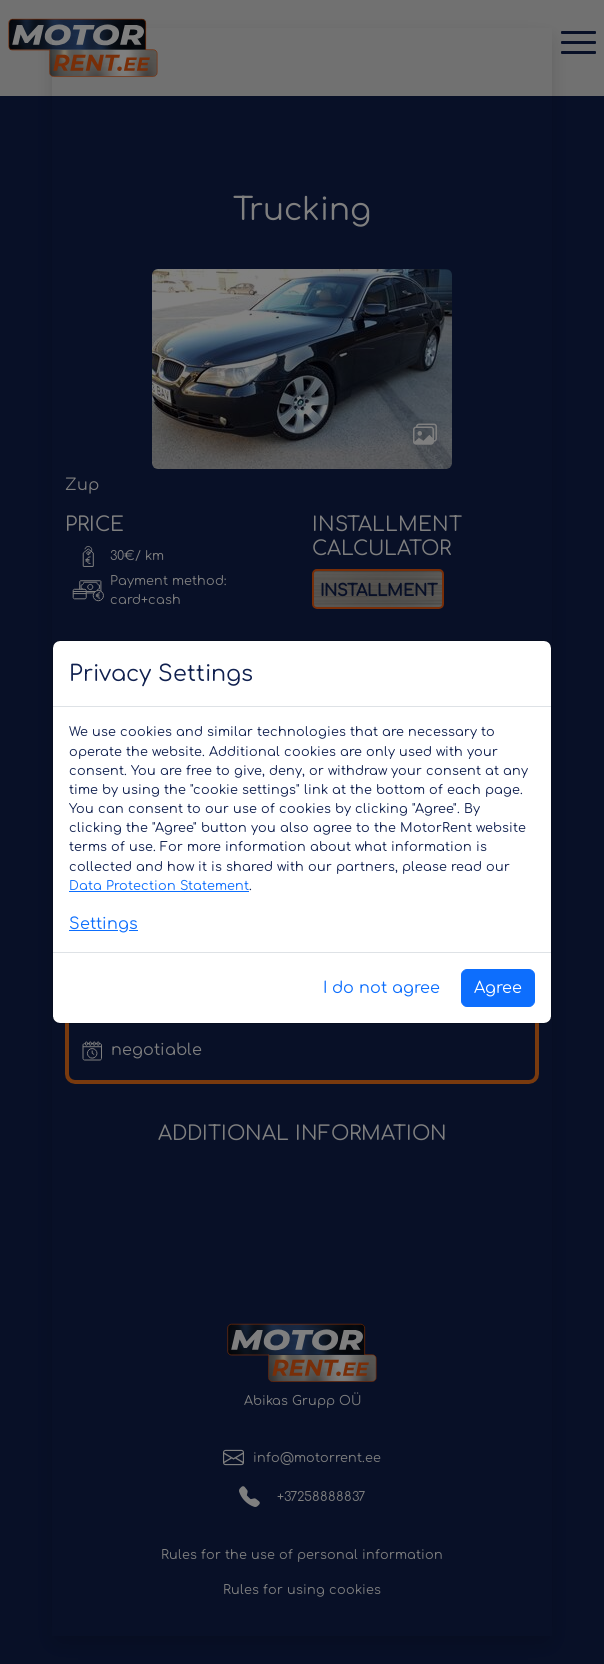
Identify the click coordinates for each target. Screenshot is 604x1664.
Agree (498, 988)
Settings (103, 924)
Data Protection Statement (159, 886)
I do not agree (381, 988)
